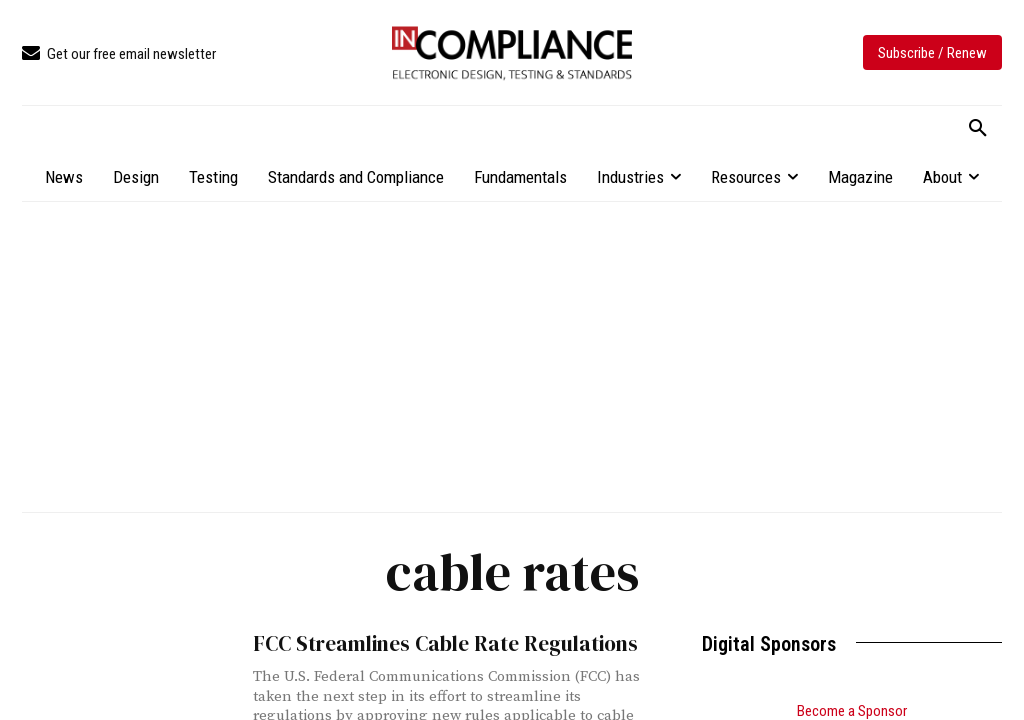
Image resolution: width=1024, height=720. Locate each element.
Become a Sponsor (852, 711)
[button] (978, 129)
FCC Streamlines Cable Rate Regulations (445, 643)
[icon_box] (119, 54)
